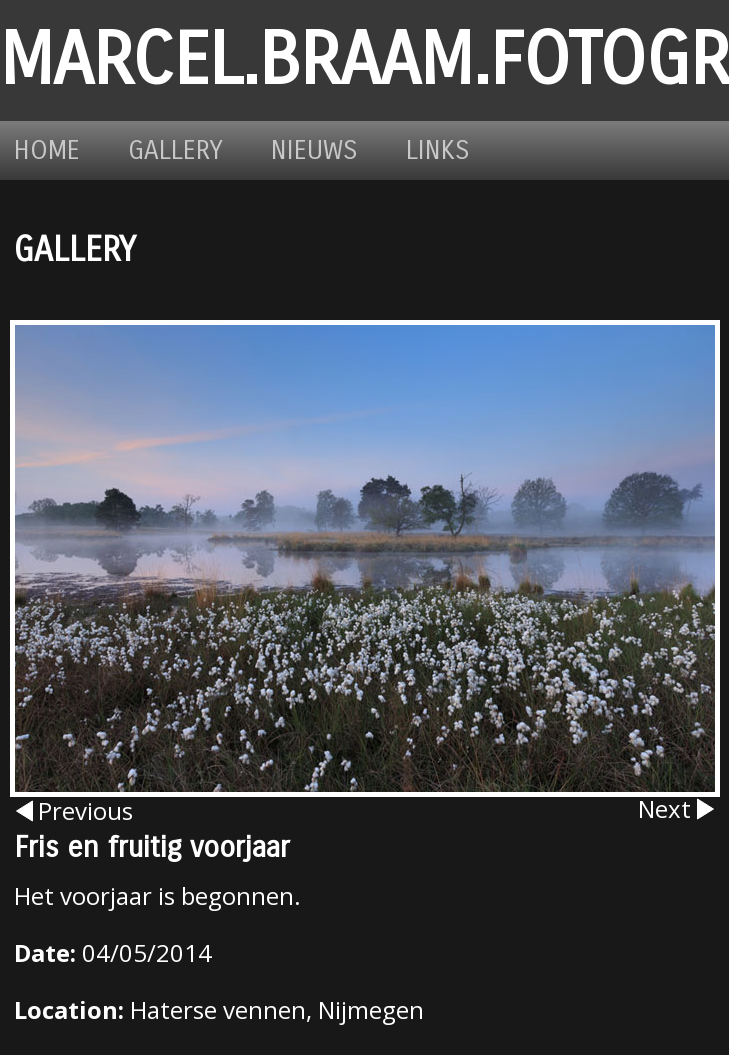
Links (438, 150)
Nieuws (314, 150)
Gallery (175, 150)
